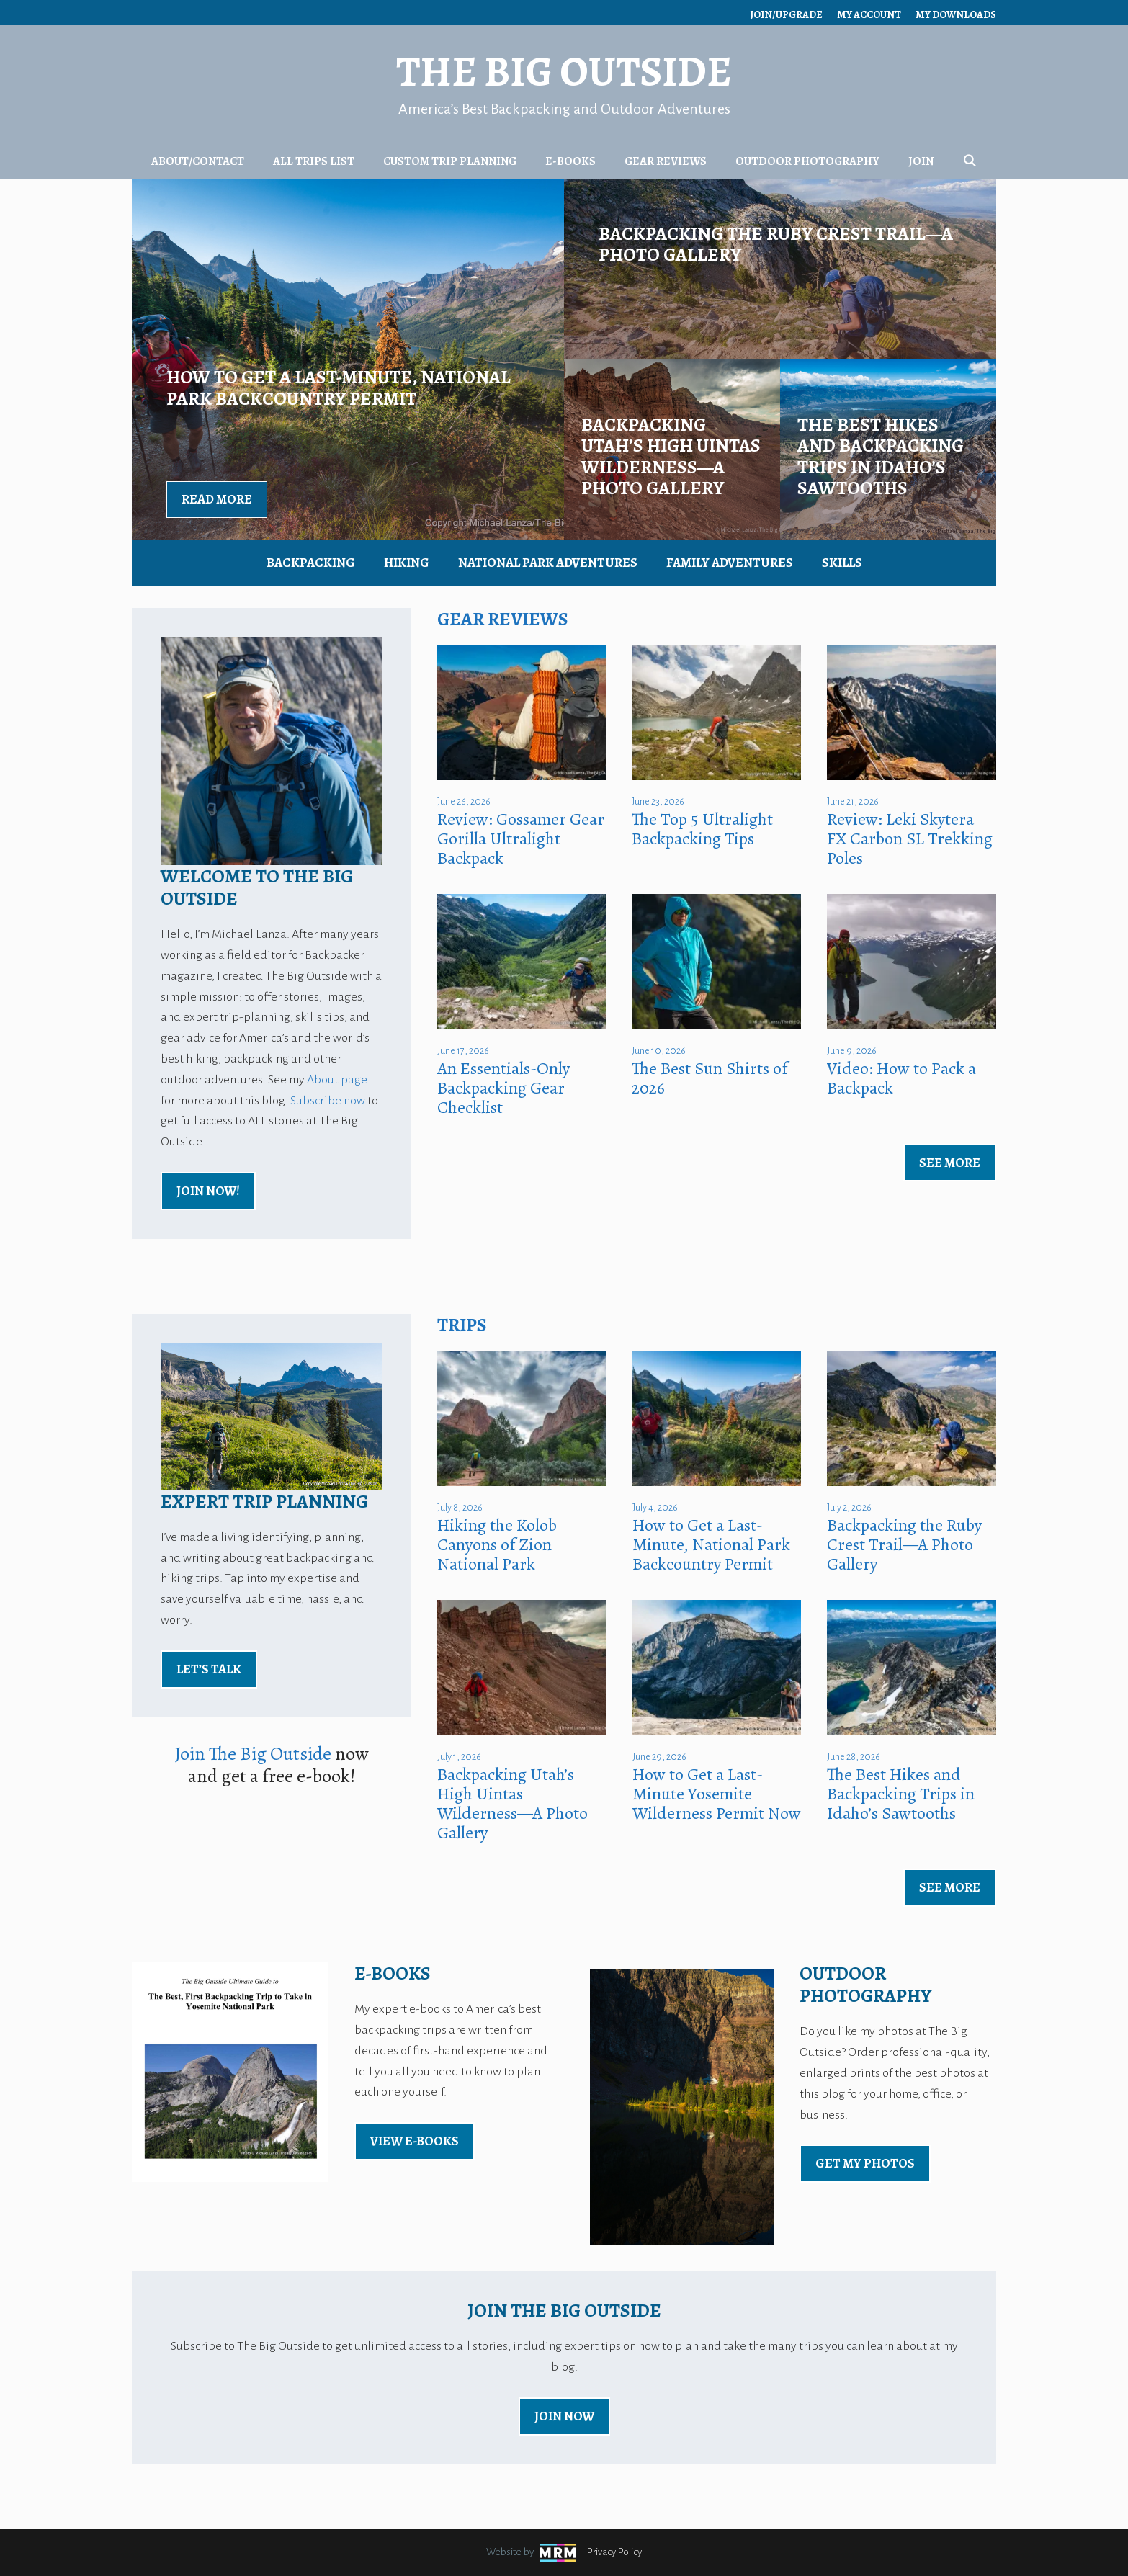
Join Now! (208, 1190)
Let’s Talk (208, 1669)
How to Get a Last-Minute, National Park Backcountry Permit (711, 1544)
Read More (217, 499)
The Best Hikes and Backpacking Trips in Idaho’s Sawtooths (901, 1794)
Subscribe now (327, 1100)
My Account (869, 15)
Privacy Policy (614, 2551)
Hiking (406, 562)
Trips (462, 1325)
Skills (842, 562)
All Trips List (313, 161)
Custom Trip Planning (449, 161)
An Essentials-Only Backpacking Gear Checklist (503, 1088)
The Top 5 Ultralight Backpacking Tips (702, 829)
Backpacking (311, 562)
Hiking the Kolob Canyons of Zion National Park (497, 1544)
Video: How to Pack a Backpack (901, 1078)
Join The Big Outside (253, 1753)
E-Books (570, 161)
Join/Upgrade (786, 15)
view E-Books (414, 2141)
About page (337, 1079)
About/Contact (197, 161)
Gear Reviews (666, 161)
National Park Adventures (547, 562)
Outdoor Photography (807, 161)
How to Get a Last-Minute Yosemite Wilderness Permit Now (716, 1794)
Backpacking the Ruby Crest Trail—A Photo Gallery (904, 1544)
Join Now (564, 2416)
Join (921, 161)
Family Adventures (729, 562)
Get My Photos (865, 2163)
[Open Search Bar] (970, 161)
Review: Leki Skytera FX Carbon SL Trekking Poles (910, 838)
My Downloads (956, 15)
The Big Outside (564, 71)
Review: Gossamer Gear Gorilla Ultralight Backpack (520, 838)
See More (949, 1162)
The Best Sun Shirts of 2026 (709, 1078)
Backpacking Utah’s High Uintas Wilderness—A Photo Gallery (512, 1803)
